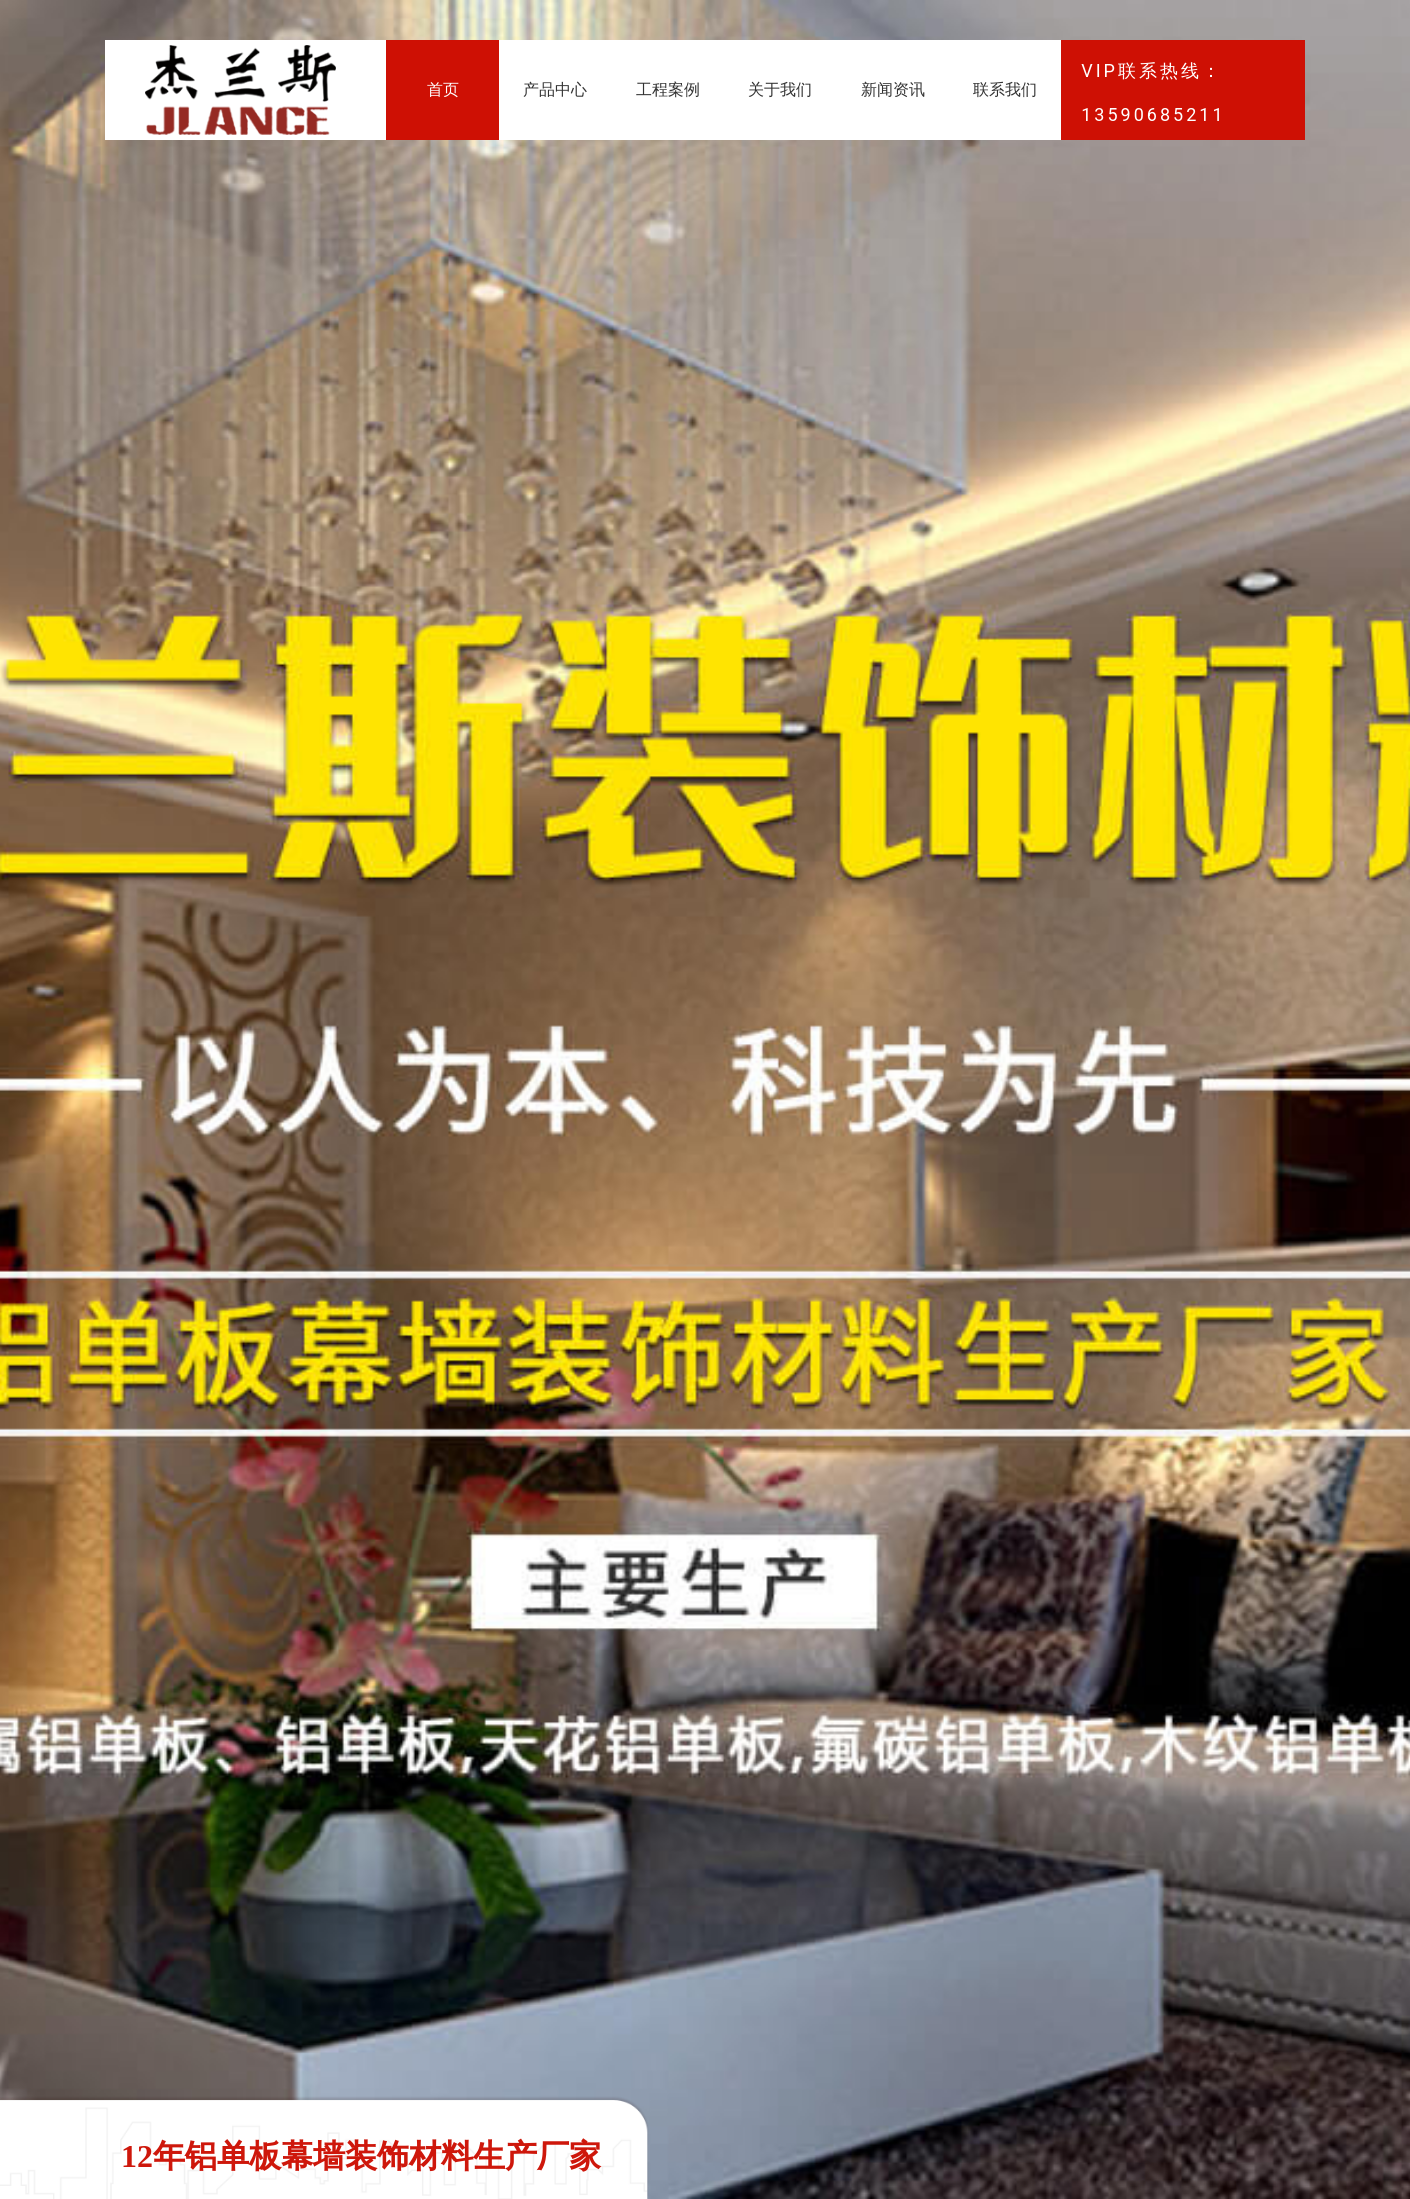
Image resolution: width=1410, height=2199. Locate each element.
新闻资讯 (893, 89)
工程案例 (668, 89)
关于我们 (780, 89)
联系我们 (1005, 89)
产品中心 (555, 89)
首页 (443, 89)
